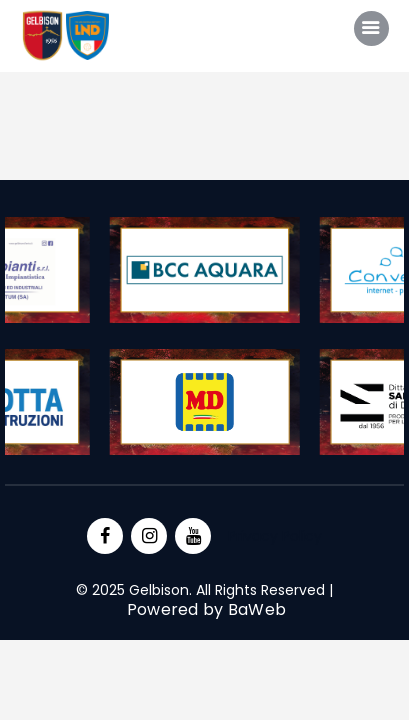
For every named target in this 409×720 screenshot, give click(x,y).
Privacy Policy (275, 536)
